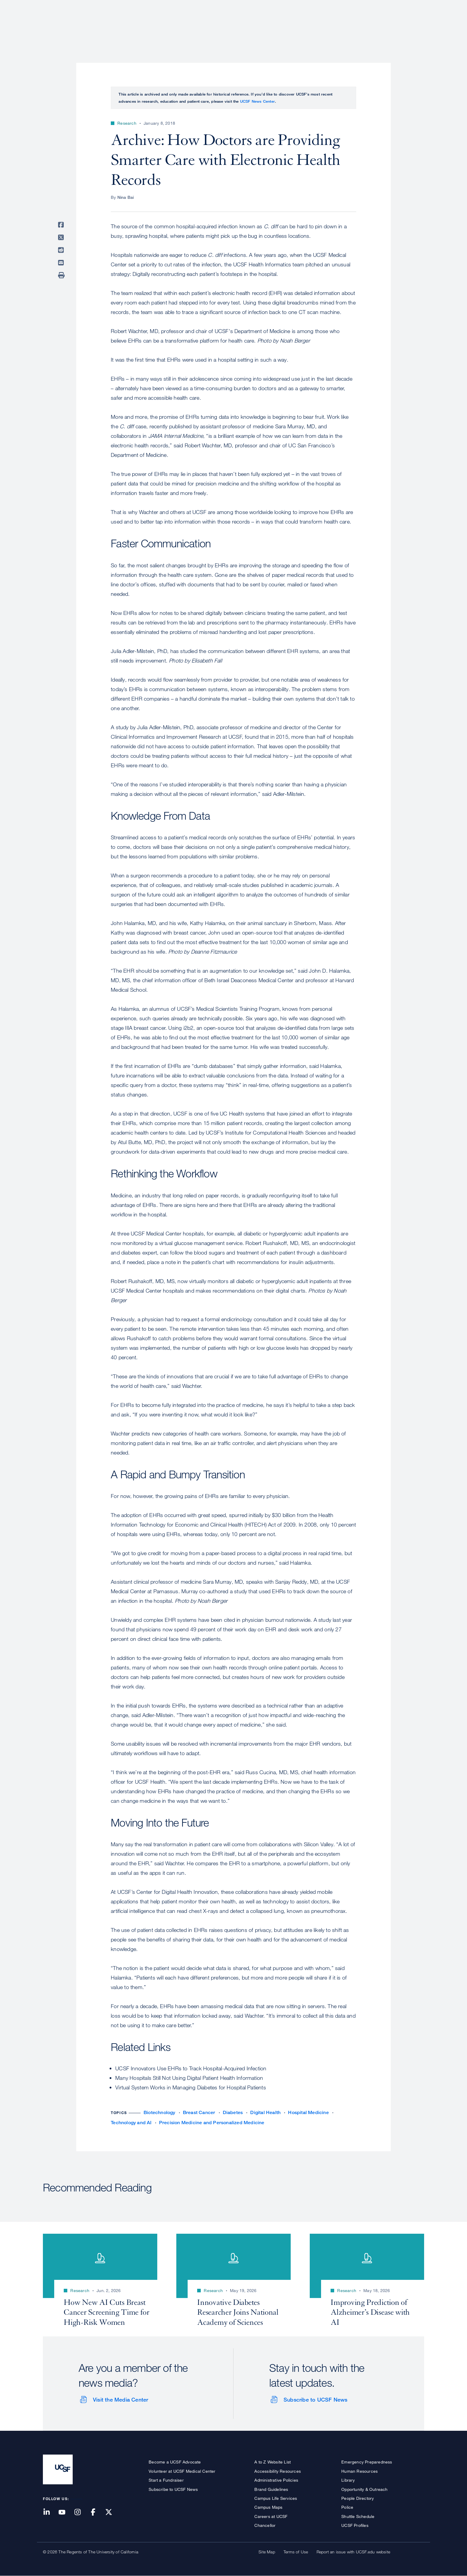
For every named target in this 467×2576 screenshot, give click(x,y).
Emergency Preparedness (366, 2461)
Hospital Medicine (308, 2112)
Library (348, 2480)
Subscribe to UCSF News (315, 2399)
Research (305, 25)
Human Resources (359, 2471)
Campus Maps (268, 2507)
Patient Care (268, 25)
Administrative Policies (276, 2480)
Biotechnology (159, 2112)
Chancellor (264, 2525)
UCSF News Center (257, 101)
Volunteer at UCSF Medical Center (182, 2471)
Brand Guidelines (271, 2489)
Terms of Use (296, 2551)
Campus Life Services (275, 2498)
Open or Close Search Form (413, 25)
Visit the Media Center (120, 2399)
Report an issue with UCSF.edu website (353, 2551)
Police (347, 2507)
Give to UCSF (401, 6)
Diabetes (233, 2112)
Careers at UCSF (270, 2516)
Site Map (267, 2551)
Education (340, 25)
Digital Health (265, 2112)
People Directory (357, 2498)
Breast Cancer (199, 2112)
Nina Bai (125, 197)
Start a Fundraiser (166, 2480)
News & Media (380, 25)
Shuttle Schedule (357, 2516)
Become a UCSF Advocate (175, 2461)
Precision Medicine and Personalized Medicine (211, 2122)
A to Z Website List (272, 2461)
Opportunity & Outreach (364, 2489)
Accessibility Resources (277, 2471)
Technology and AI (131, 2122)
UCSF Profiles (354, 2525)
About (235, 25)
